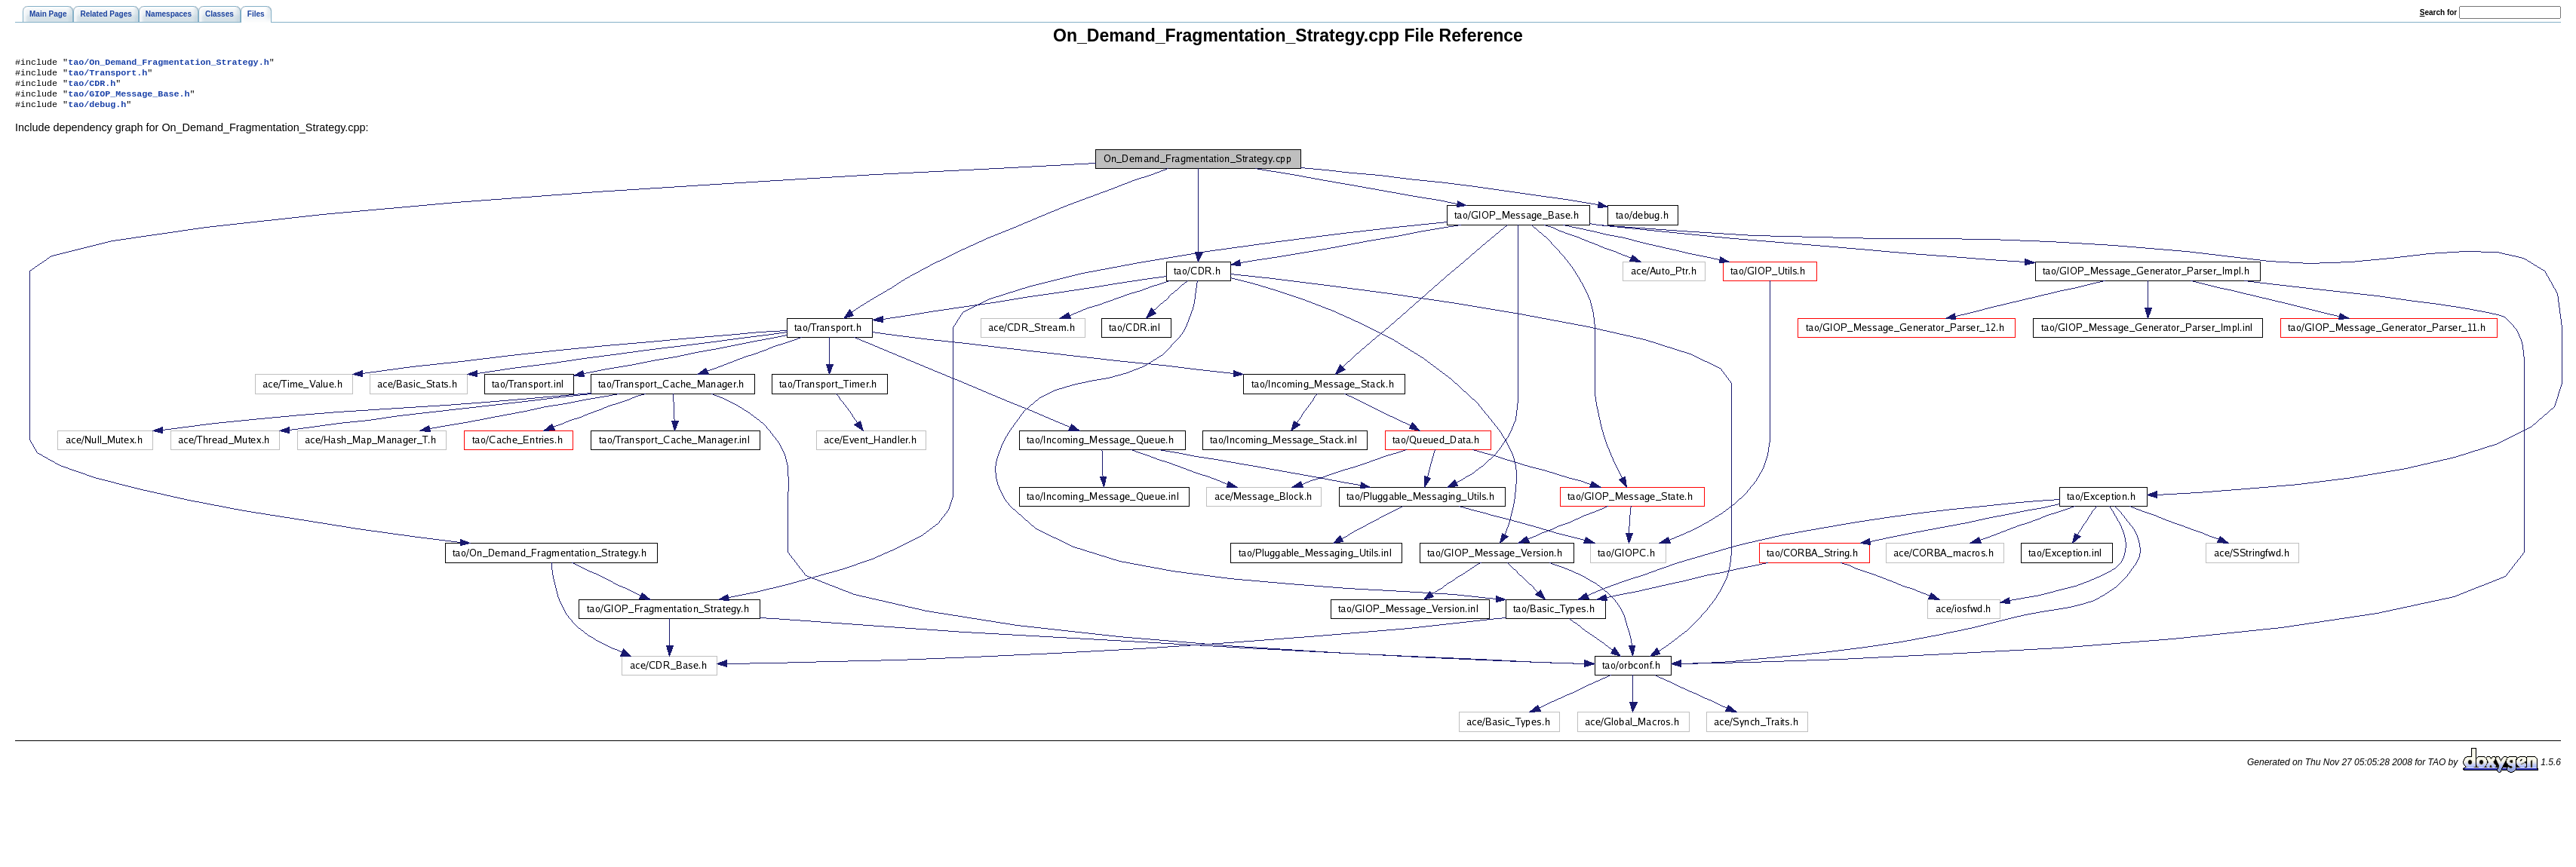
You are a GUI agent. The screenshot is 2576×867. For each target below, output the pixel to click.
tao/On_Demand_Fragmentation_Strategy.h (168, 63)
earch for (2438, 12)
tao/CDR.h (91, 87)
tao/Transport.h (107, 75)
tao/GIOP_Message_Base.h (128, 99)
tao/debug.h (97, 112)
